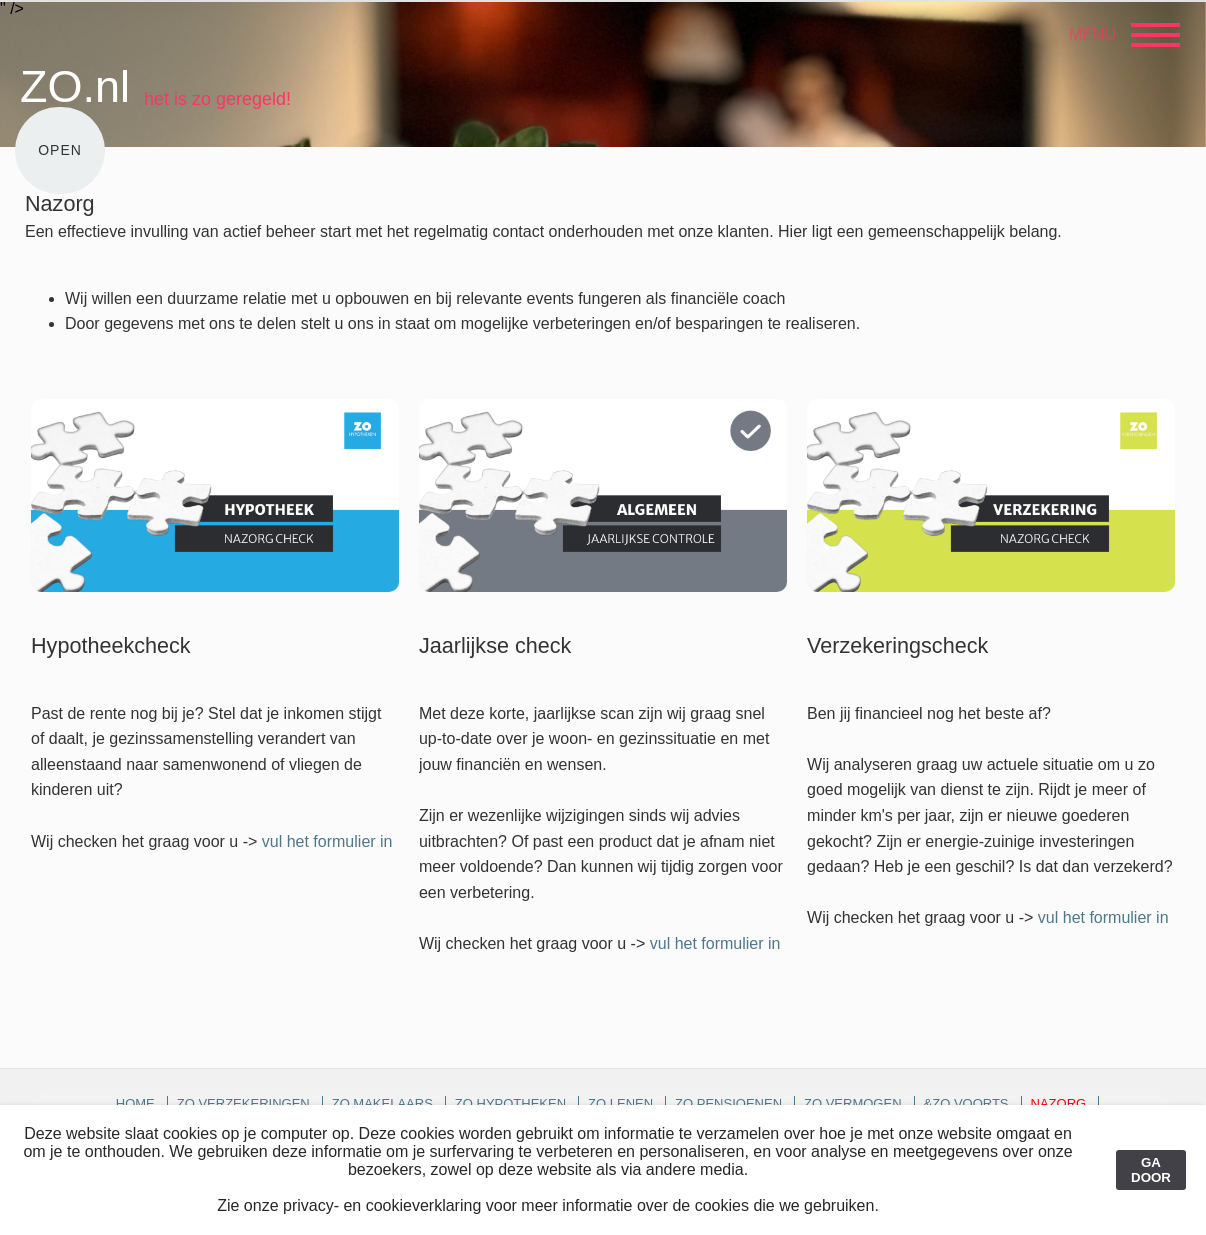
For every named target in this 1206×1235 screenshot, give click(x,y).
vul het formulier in (327, 841)
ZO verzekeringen (243, 1103)
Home (135, 1103)
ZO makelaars (382, 1103)
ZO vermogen (853, 1103)
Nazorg (1059, 1103)
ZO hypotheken (510, 1103)
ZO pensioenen (728, 1103)
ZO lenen (620, 1103)
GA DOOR (1151, 1170)
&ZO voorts (966, 1103)
